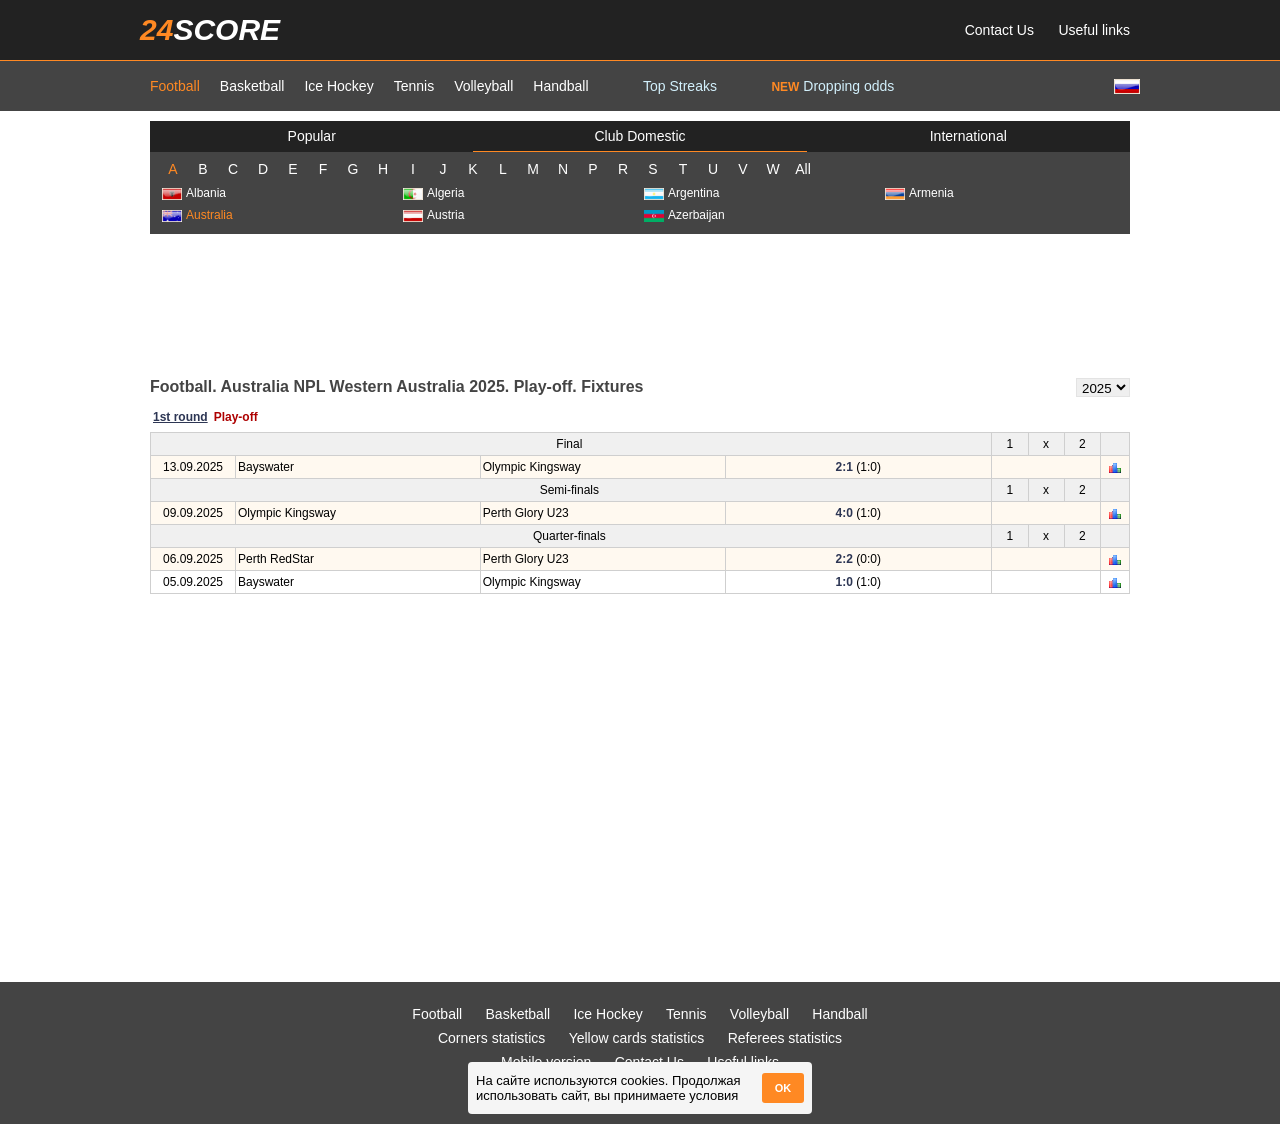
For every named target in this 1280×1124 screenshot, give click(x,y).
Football (175, 86)
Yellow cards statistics (637, 1038)
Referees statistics (785, 1038)
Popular (312, 136)
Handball (560, 86)
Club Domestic (639, 136)
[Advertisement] (640, 304)
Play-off (236, 417)
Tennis (414, 86)
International (968, 136)
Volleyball (483, 86)
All (803, 169)
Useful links (1094, 30)
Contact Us (999, 30)
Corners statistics (491, 1038)
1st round (180, 417)
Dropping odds (832, 86)
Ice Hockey (338, 86)
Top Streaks (680, 86)
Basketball (252, 86)
